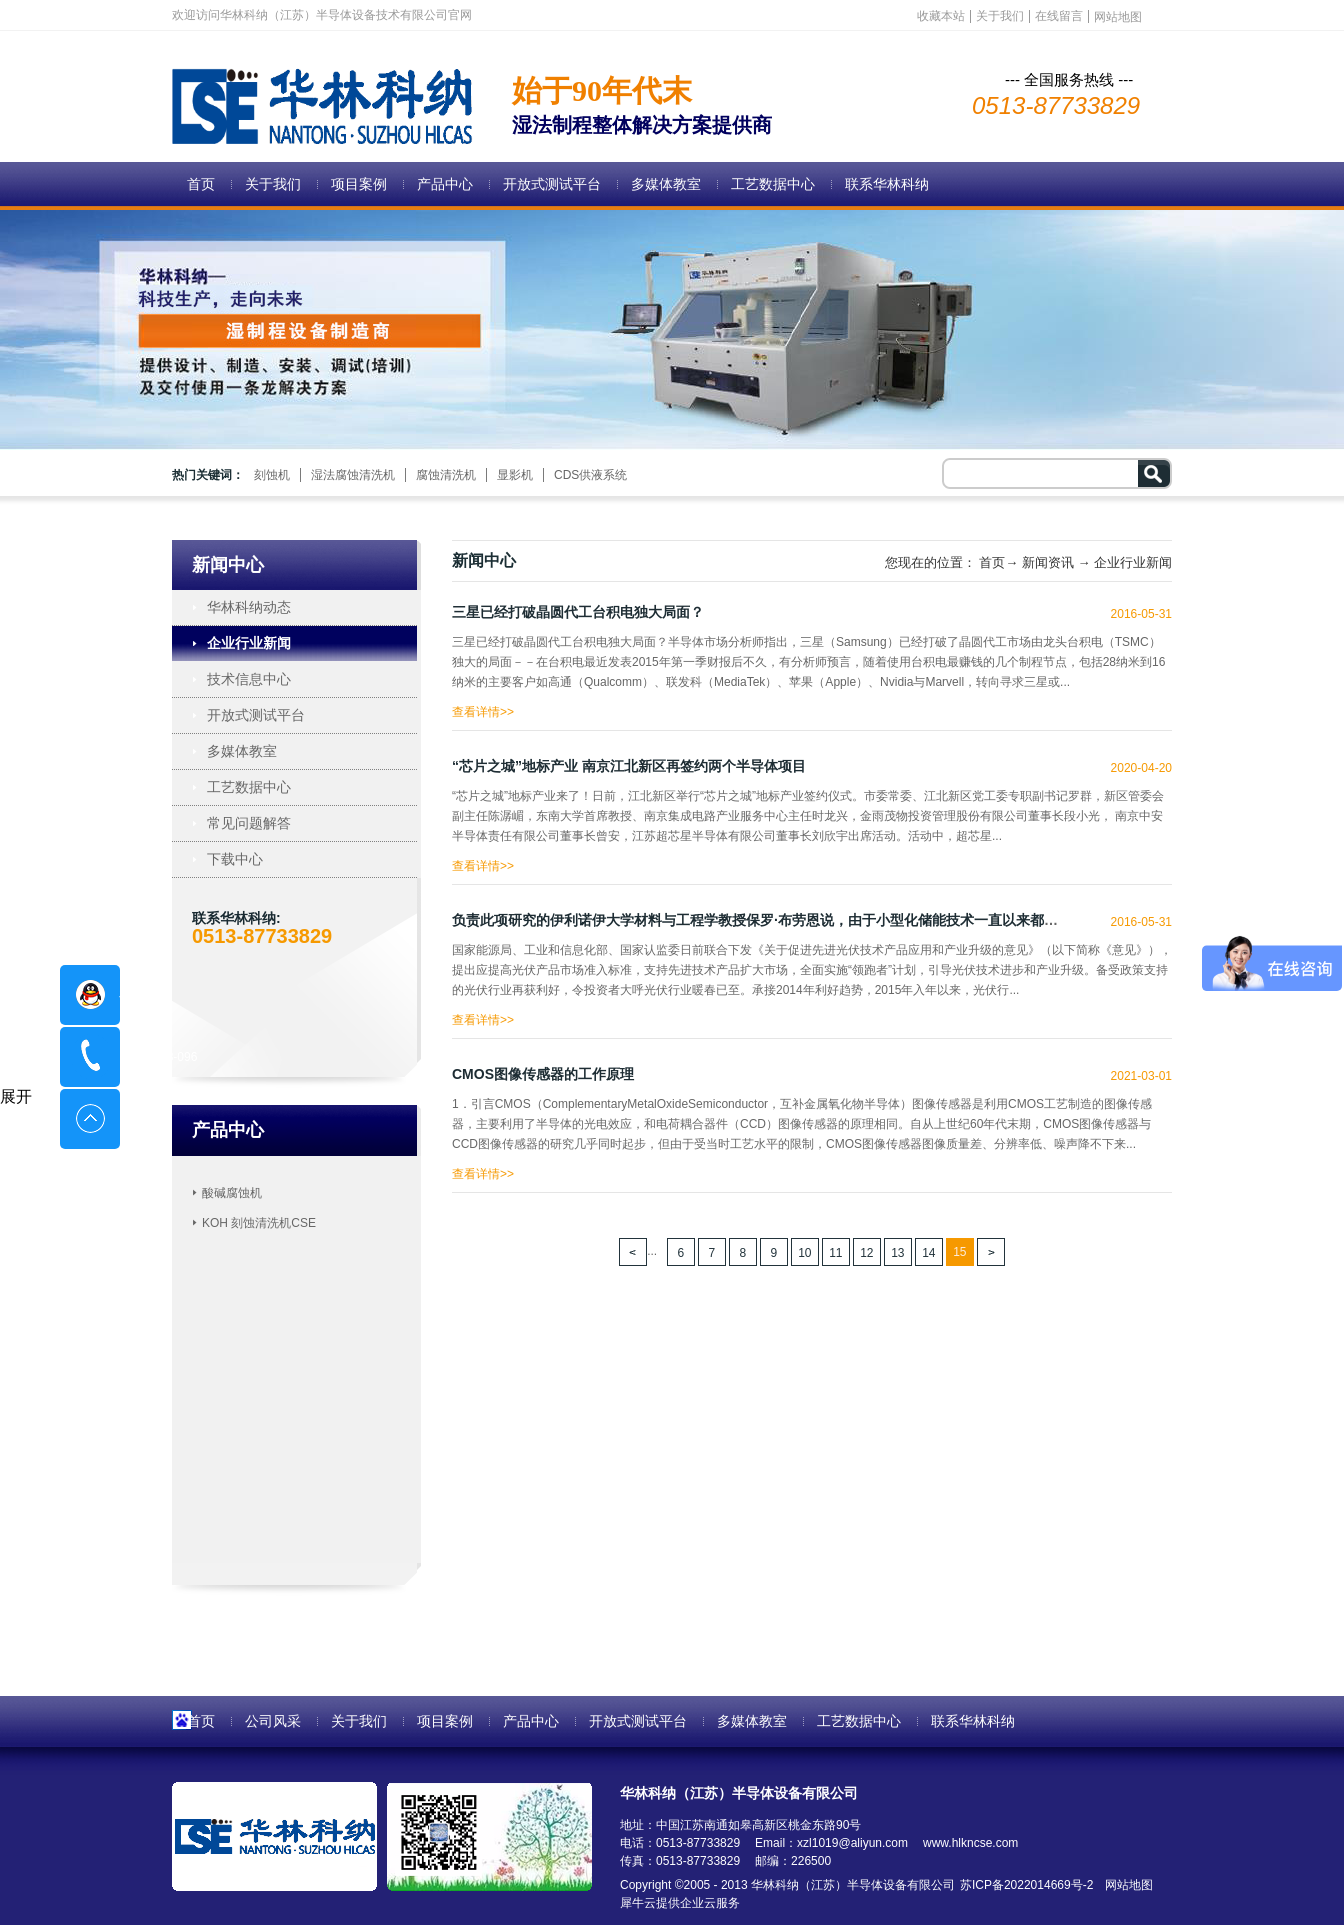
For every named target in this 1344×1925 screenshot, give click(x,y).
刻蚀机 (272, 475)
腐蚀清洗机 (446, 475)
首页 (201, 184)
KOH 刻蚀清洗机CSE (259, 1223)
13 (897, 1253)
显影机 (515, 475)
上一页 (633, 1252)
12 (866, 1253)
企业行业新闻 (1133, 562)
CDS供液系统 (590, 475)
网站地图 (1125, 1885)
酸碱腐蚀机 (232, 1193)
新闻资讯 (1048, 562)
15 (959, 1252)
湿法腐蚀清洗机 (353, 475)
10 (804, 1253)
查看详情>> (483, 707)
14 (928, 1253)
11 (835, 1253)
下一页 (991, 1252)
